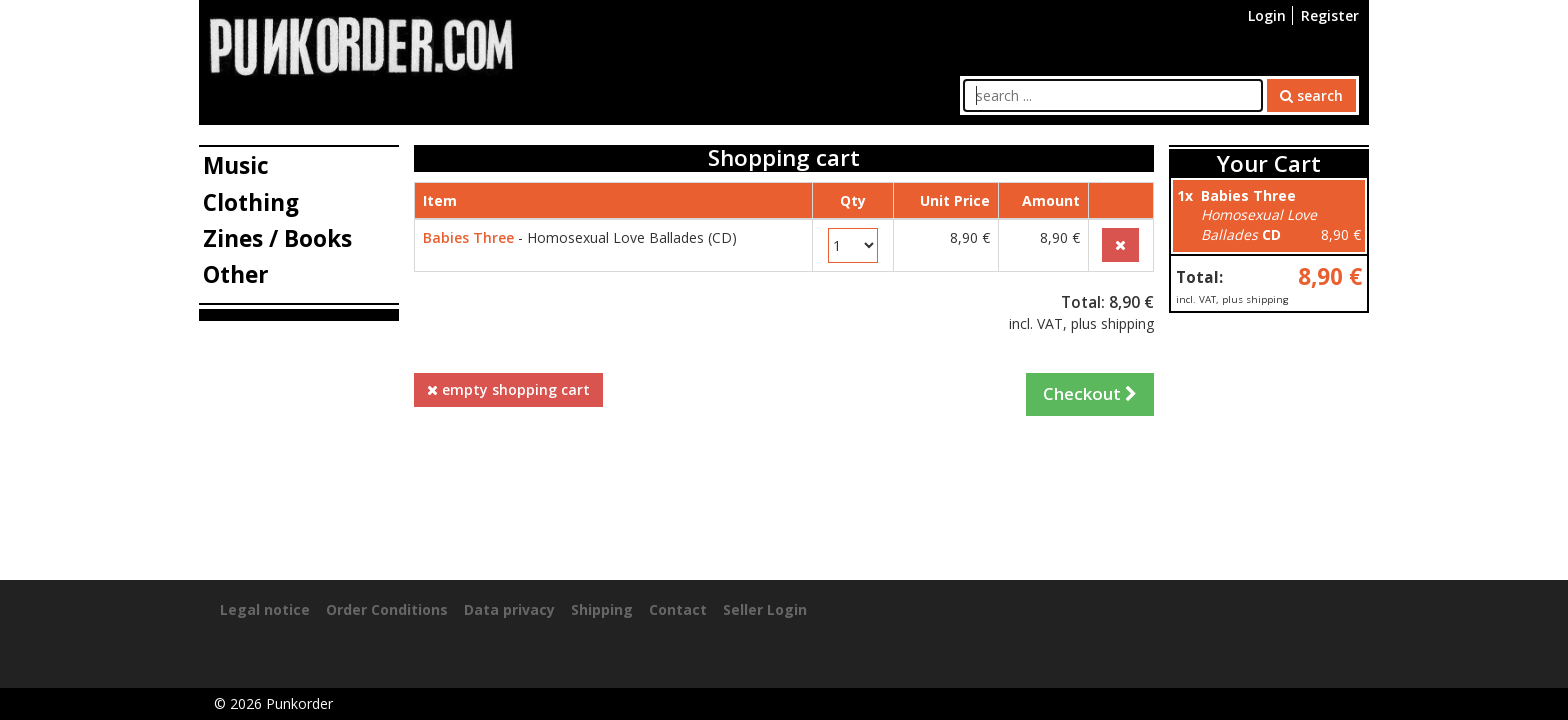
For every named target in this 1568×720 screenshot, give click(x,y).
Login (1267, 15)
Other (236, 274)
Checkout (1090, 393)
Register (1330, 15)
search (1311, 95)
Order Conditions (387, 609)
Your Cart (1269, 163)
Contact (678, 609)
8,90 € (1330, 276)
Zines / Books (277, 238)
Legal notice (265, 609)
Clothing (251, 202)
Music (236, 165)
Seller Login (765, 609)
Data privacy (509, 609)
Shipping (602, 609)
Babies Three (468, 237)
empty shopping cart (508, 389)
